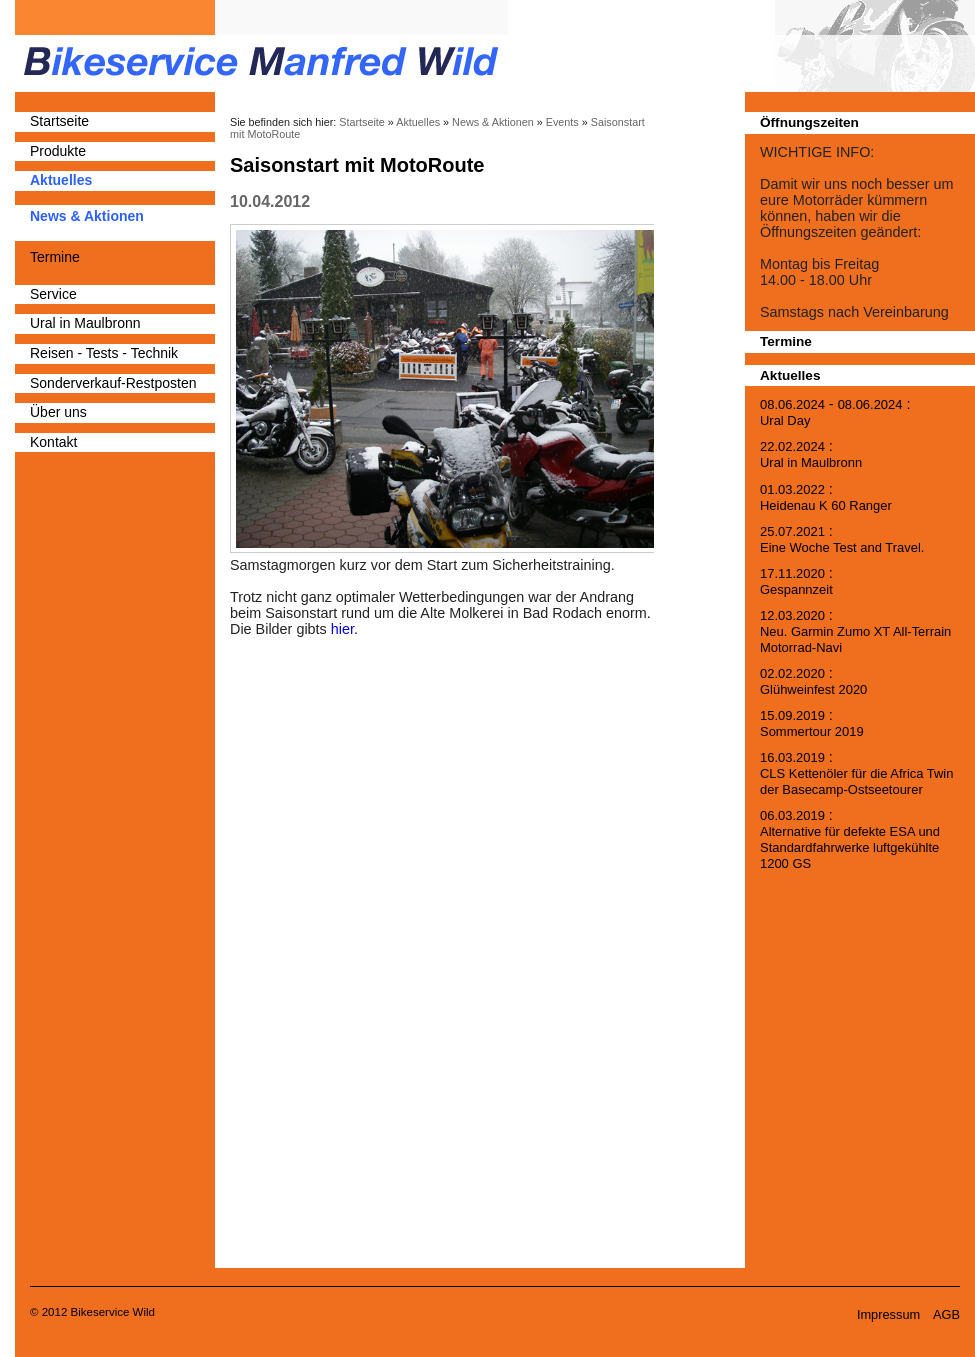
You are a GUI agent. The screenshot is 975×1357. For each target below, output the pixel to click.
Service (53, 294)
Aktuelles (61, 180)
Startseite (59, 121)
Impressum (888, 1314)
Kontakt (53, 442)
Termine (55, 257)
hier (342, 629)
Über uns (58, 412)
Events (562, 122)
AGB (946, 1314)
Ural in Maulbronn (85, 323)
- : (835, 412)
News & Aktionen (87, 216)
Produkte (58, 151)
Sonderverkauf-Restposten (113, 383)
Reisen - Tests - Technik (104, 353)
